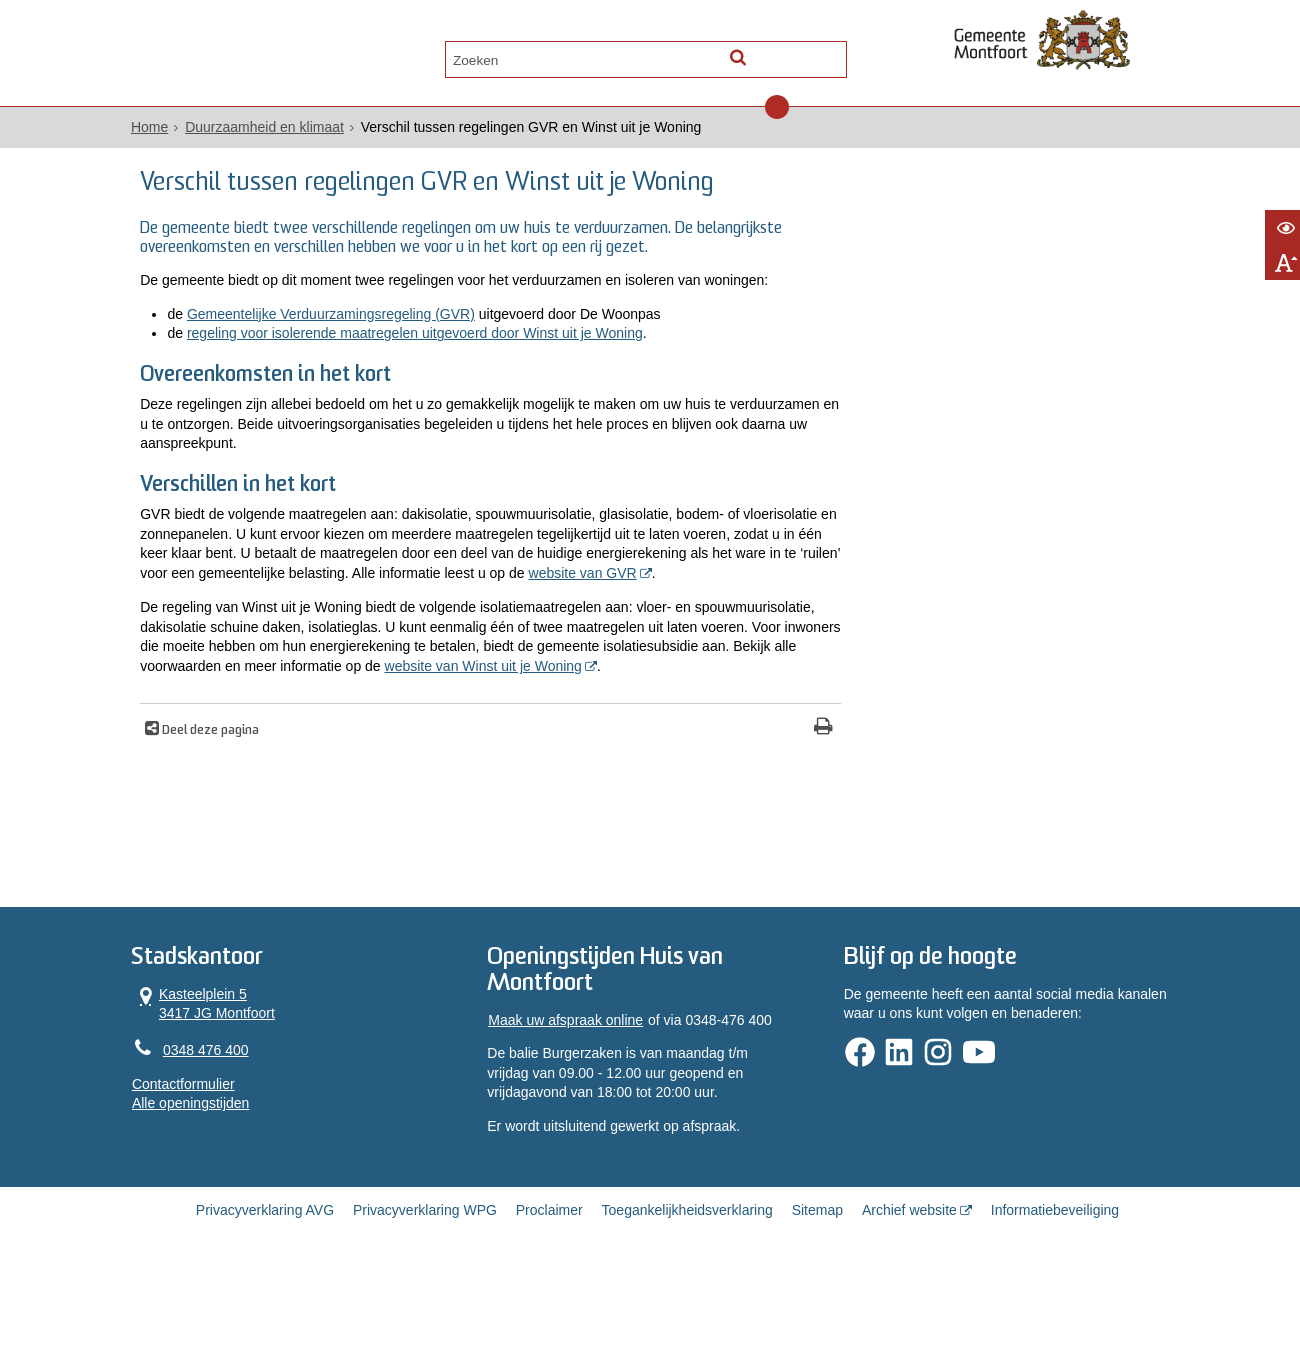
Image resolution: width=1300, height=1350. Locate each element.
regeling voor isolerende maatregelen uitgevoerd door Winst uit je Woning (436, 356)
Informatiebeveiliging (1055, 1282)
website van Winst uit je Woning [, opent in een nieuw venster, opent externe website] (278, 731)
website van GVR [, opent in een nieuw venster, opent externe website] (364, 618)
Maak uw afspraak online (571, 1090)
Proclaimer (549, 1282)
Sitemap (817, 1282)
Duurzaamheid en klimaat (283, 131)
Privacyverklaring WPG (425, 1282)
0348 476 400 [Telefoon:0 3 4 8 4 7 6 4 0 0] (225, 1119)
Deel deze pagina (230, 796)
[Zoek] (822, 55)
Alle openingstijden (210, 1173)
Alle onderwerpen (232, 56)
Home (168, 131)
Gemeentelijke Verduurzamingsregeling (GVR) (352, 337)
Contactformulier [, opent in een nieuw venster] (202, 1153)
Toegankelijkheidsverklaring (687, 1282)
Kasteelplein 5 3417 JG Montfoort (222, 1071)
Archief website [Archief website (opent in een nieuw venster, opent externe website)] (909, 1282)
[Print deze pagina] (750, 793)
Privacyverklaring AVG (265, 1282)
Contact (362, 56)
